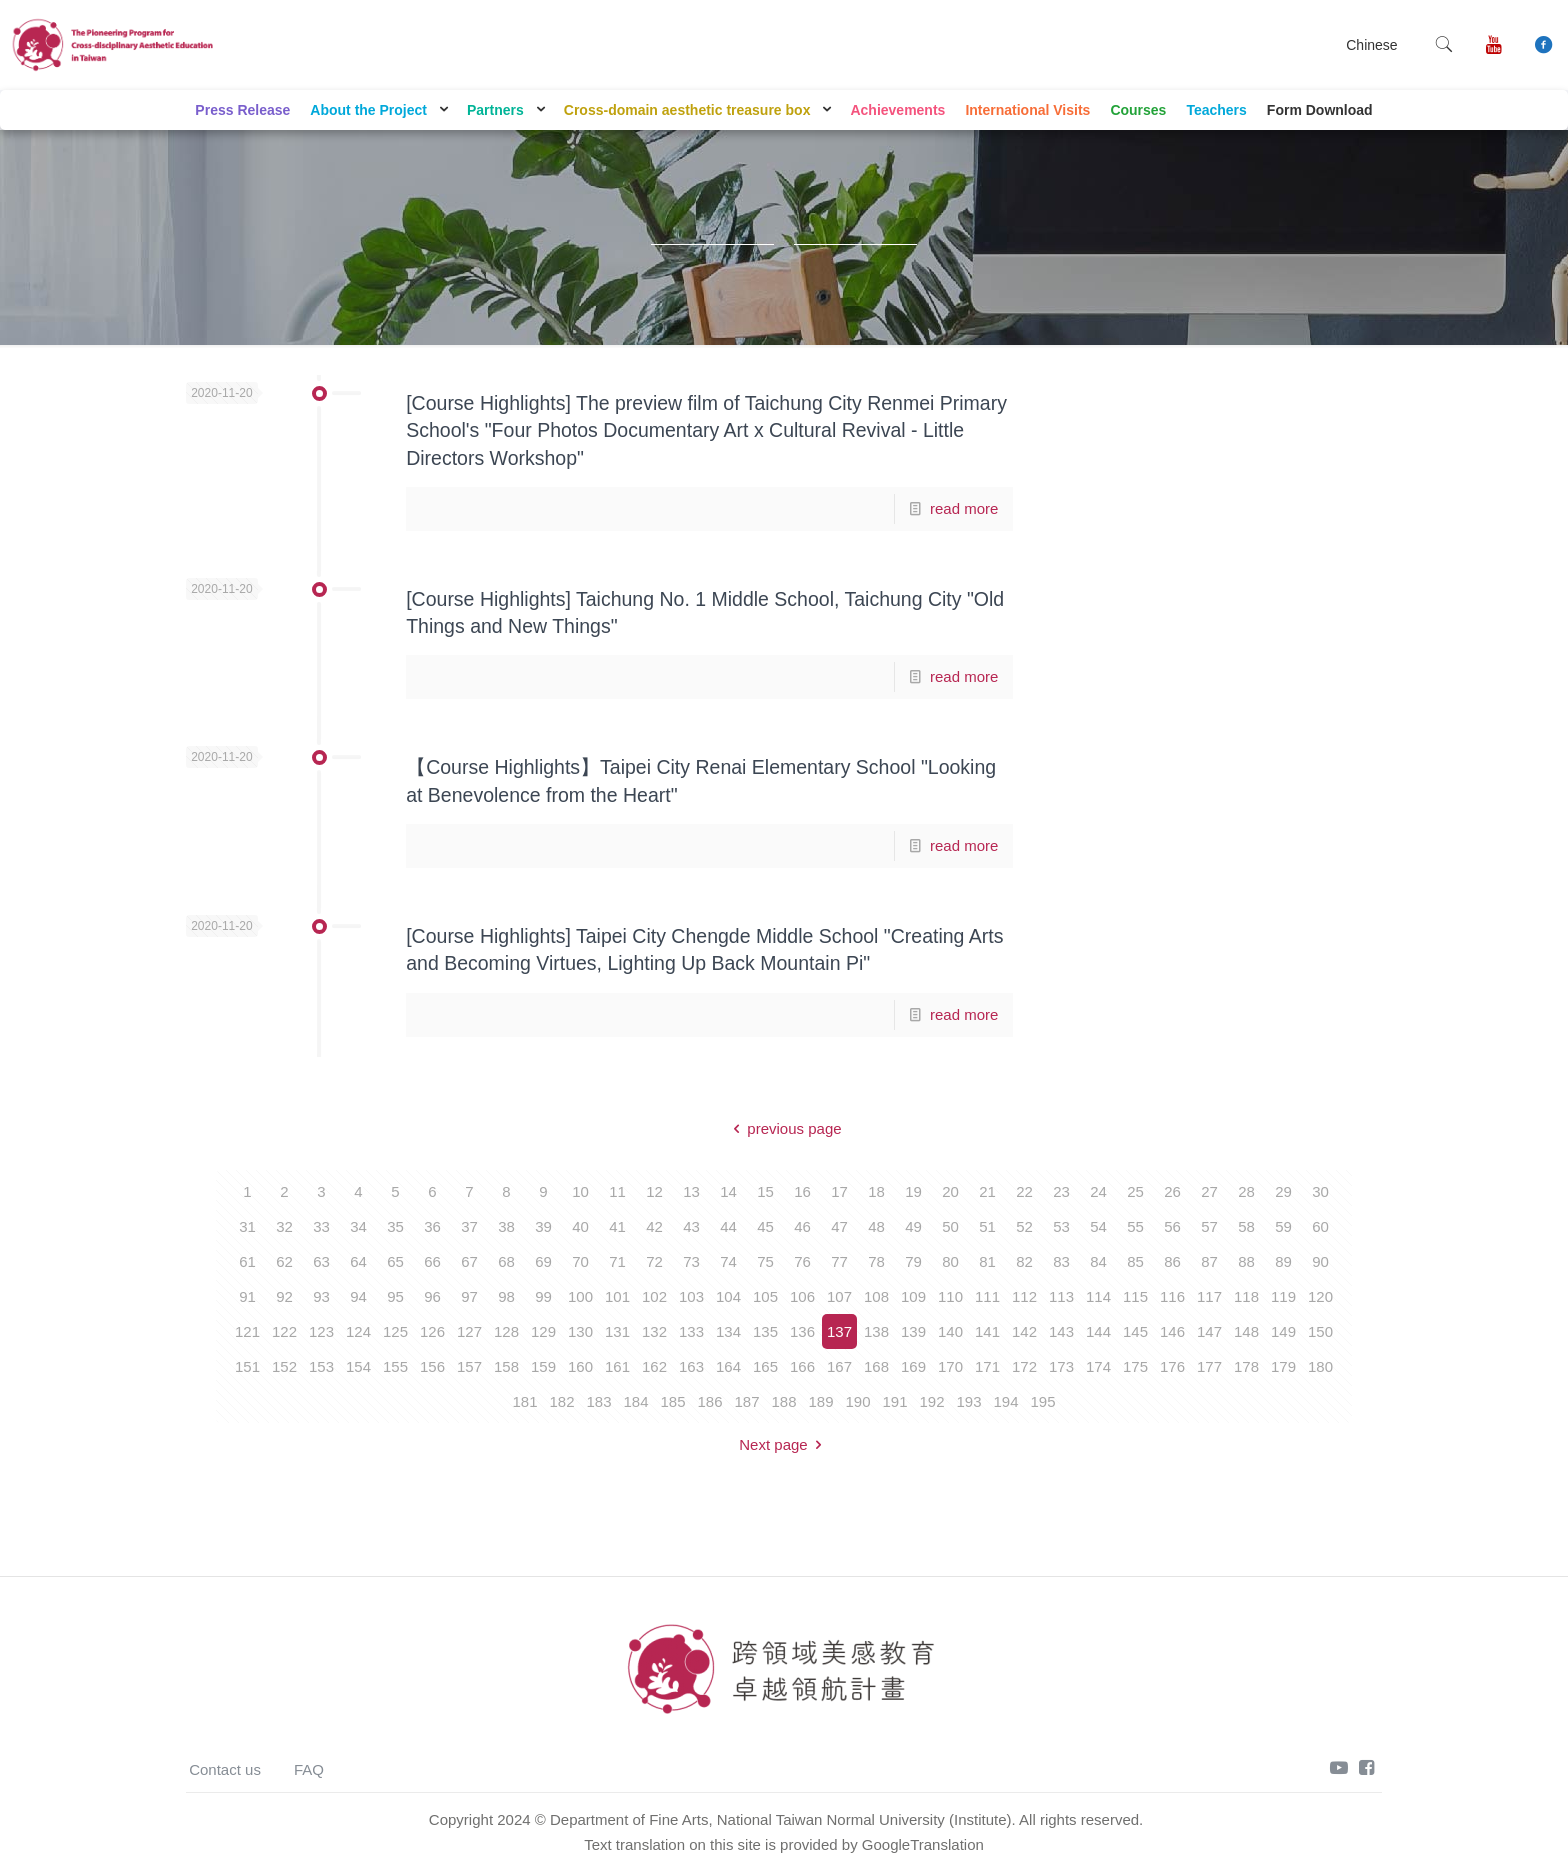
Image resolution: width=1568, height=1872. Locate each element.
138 (876, 1331)
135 (765, 1331)
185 (672, 1401)
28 (1246, 1191)
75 (765, 1261)
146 (1172, 1331)
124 (358, 1331)
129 (543, 1331)
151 (247, 1366)
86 (1172, 1261)
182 (561, 1401)
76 (802, 1261)
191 (894, 1401)
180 (1320, 1366)
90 (1320, 1261)
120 (1320, 1296)
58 (1246, 1226)
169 (913, 1366)
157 (469, 1366)
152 (284, 1366)
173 (1061, 1366)
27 (1209, 1191)
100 (580, 1296)
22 (1024, 1191)
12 (654, 1191)
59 (1283, 1226)
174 (1098, 1366)
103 (691, 1296)
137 (839, 1331)
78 (876, 1261)
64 (358, 1261)
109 (913, 1296)
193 (968, 1401)
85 (1135, 1261)
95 (395, 1296)
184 (635, 1401)
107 (839, 1296)
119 (1283, 1296)
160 (580, 1366)
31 (247, 1226)
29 (1283, 1191)
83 (1061, 1261)
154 (358, 1366)
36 (432, 1226)
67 (469, 1261)
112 (1024, 1296)
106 (802, 1296)
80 (950, 1261)
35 (395, 1226)
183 (598, 1401)
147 (1209, 1331)
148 (1246, 1331)
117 (1209, 1296)
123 (321, 1331)
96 (432, 1296)
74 (728, 1261)
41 (617, 1226)
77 (839, 1261)
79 (913, 1261)
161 (617, 1366)
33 (321, 1226)
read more (964, 508)
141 (987, 1331)
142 (1024, 1331)
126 (432, 1331)
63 (321, 1261)
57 (1209, 1226)
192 (931, 1401)
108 (876, 1296)
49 (913, 1226)
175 (1135, 1366)
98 (506, 1296)
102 (654, 1296)
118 (1246, 1296)
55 (1135, 1226)
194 (1005, 1401)
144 (1098, 1331)
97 (469, 1296)
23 (1061, 1191)
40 (580, 1226)
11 (617, 1191)
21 (987, 1191)
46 (802, 1226)
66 (432, 1261)
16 (802, 1191)
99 (543, 1296)
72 (654, 1261)
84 (1098, 1261)
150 (1320, 1331)
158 (506, 1366)
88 (1246, 1261)
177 (1209, 1366)
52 (1024, 1226)
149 (1283, 1331)
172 (1024, 1366)
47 (839, 1226)
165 (765, 1366)
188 (783, 1401)
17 (839, 1191)
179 (1283, 1366)
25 (1135, 1191)
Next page (783, 1444)
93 (321, 1296)
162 (654, 1366)
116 (1172, 1296)
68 (506, 1261)
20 (950, 1191)
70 (580, 1261)
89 (1283, 1261)
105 (765, 1296)
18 (876, 1191)
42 (654, 1226)
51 (987, 1226)
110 (950, 1296)
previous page (783, 1128)
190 (857, 1401)
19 (913, 1191)
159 (543, 1366)
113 (1061, 1296)
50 (950, 1226)
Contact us (225, 1769)
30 (1320, 1191)
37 (469, 1226)
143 (1061, 1331)
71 (617, 1261)
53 (1061, 1226)
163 (691, 1366)
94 (358, 1296)
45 (765, 1226)
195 (1042, 1401)
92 (284, 1296)
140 (950, 1331)
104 (728, 1296)
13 (691, 1191)
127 (469, 1331)
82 (1024, 1261)
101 (617, 1296)
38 (506, 1226)
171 (987, 1366)
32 (284, 1226)
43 (691, 1226)
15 (765, 1191)
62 (284, 1261)
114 (1098, 1296)
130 (580, 1331)
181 (524, 1401)
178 (1246, 1366)
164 (728, 1366)
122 (284, 1331)
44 (728, 1226)
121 (247, 1331)
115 (1135, 1296)
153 (321, 1366)
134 (728, 1331)
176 (1172, 1366)
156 (432, 1366)
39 (543, 1226)
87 (1209, 1261)
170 (950, 1366)
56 (1172, 1226)
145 (1135, 1331)
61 (247, 1261)
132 (654, 1331)
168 (876, 1366)
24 (1098, 1191)
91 (247, 1296)
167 (839, 1366)
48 (876, 1226)
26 (1172, 1191)
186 (709, 1401)
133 (691, 1331)
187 (746, 1401)
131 (617, 1331)
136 (802, 1331)
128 (506, 1331)
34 (358, 1226)
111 (987, 1296)
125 (395, 1331)
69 (543, 1261)
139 (913, 1331)
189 (820, 1401)
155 (395, 1366)
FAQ (309, 1769)
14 (728, 1191)
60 (1320, 1226)
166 (802, 1366)
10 (580, 1191)
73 (691, 1261)
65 (395, 1261)
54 (1098, 1226)
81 (987, 1261)
